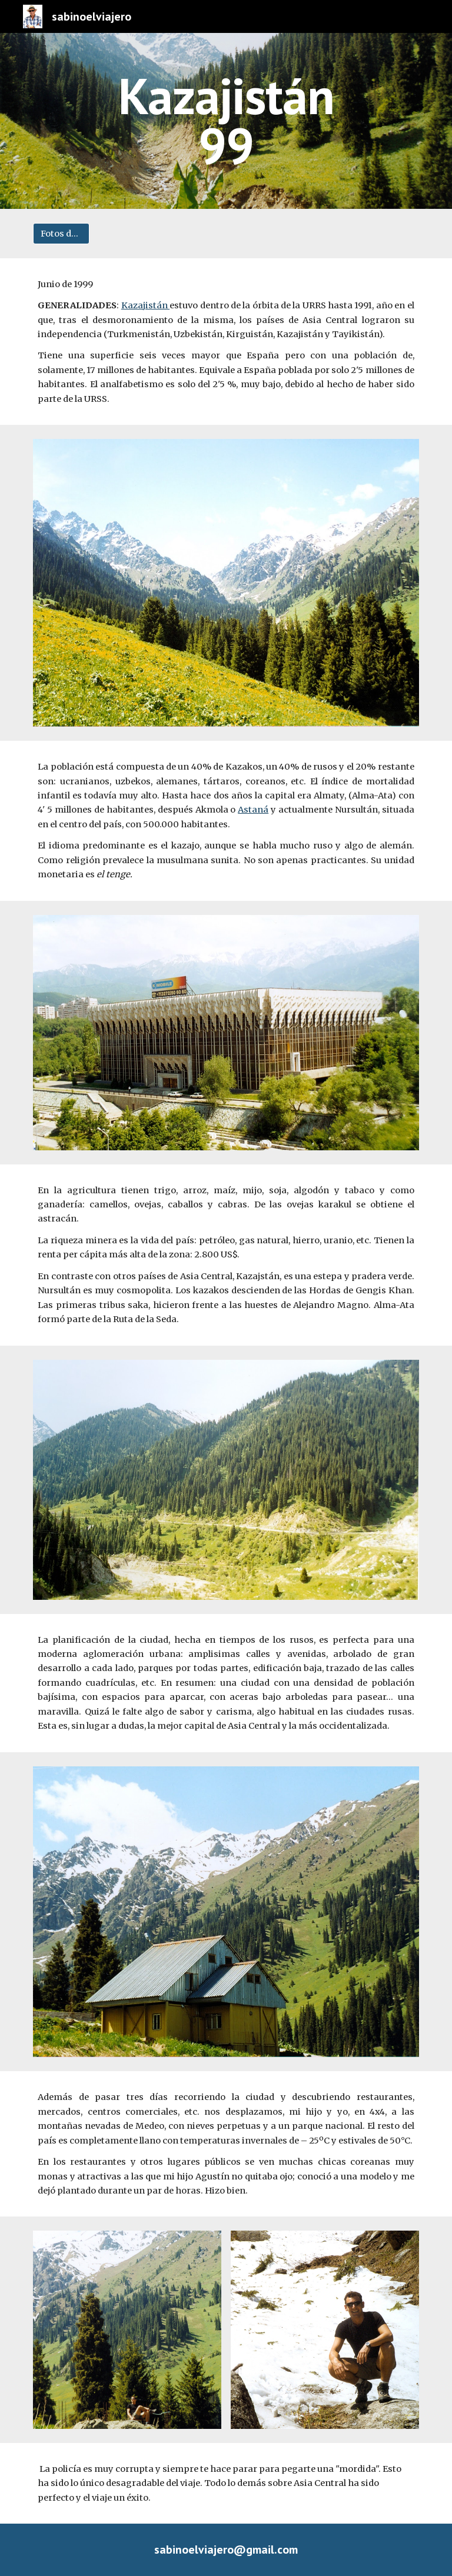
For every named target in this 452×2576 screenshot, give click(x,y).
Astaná (253, 809)
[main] (226, 121)
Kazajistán (145, 305)
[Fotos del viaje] (61, 233)
